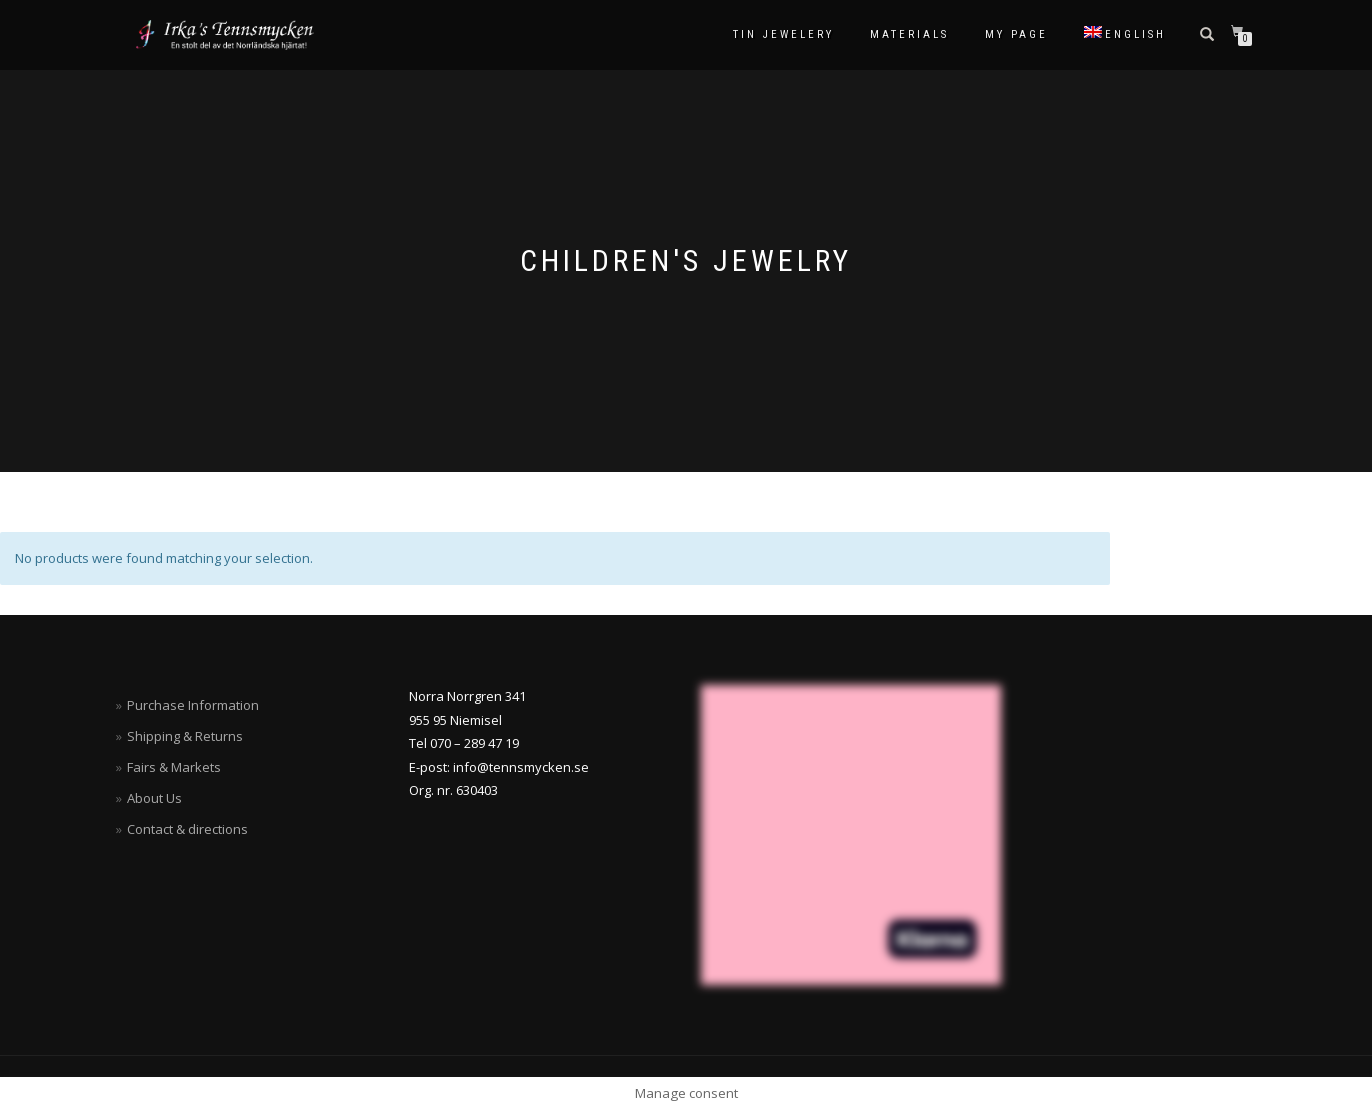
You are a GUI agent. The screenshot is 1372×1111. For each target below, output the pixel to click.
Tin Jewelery (783, 34)
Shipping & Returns (185, 736)
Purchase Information (193, 705)
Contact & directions (187, 829)
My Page (1016, 34)
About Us (154, 798)
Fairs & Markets (174, 767)
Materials (909, 34)
